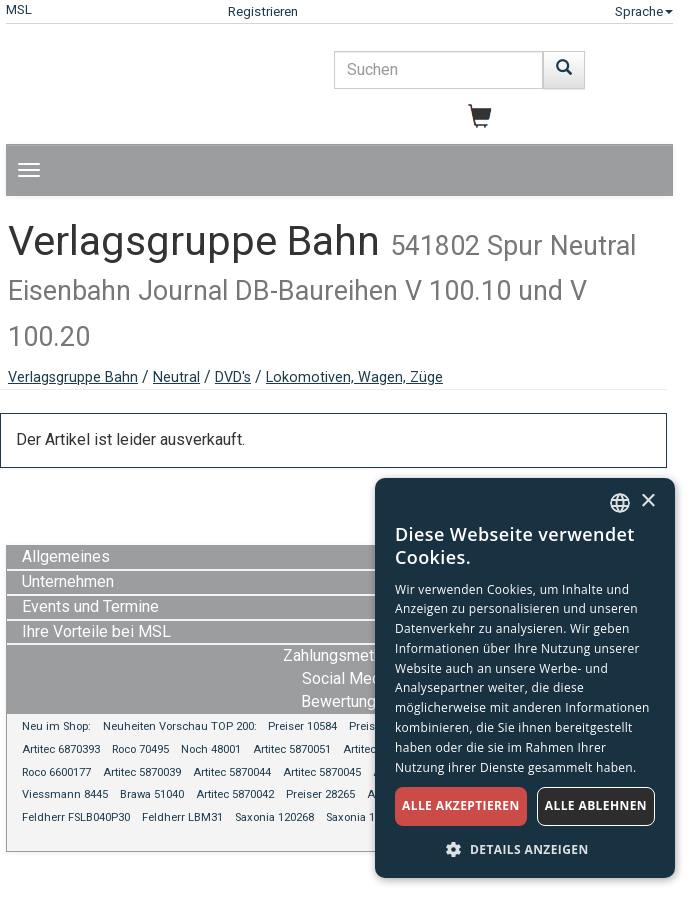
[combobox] (620, 503)
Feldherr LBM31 (182, 817)
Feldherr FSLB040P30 (76, 817)
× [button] (647, 501)
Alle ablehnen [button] (596, 805)
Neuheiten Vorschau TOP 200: (181, 726)
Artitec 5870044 (232, 772)
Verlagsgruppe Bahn (73, 377)
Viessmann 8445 (65, 794)
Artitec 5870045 (322, 772)
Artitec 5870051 (292, 749)
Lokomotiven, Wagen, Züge (354, 377)
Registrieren (263, 11)
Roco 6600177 (56, 772)
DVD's (233, 377)
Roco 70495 (140, 749)
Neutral (176, 377)
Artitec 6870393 (61, 749)
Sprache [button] (644, 11)
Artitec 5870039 (142, 772)
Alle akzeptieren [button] (461, 805)
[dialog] (525, 678)
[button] (525, 848)
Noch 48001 (211, 749)
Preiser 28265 (320, 794)
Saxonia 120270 (365, 817)
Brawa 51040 (152, 794)
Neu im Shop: (56, 726)
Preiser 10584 (302, 726)
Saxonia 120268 (274, 817)
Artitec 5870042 (235, 794)
